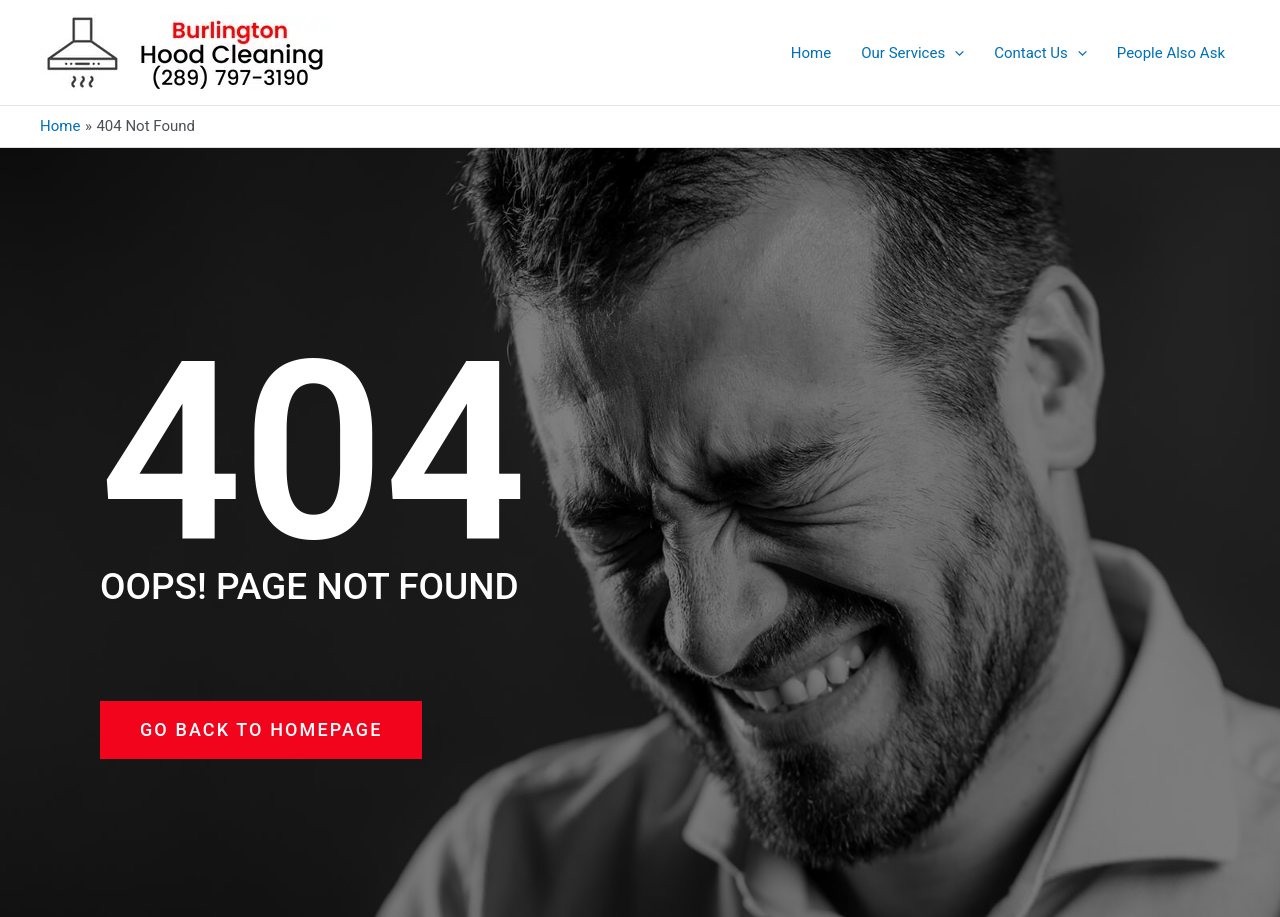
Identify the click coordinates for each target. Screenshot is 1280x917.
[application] (954, 53)
